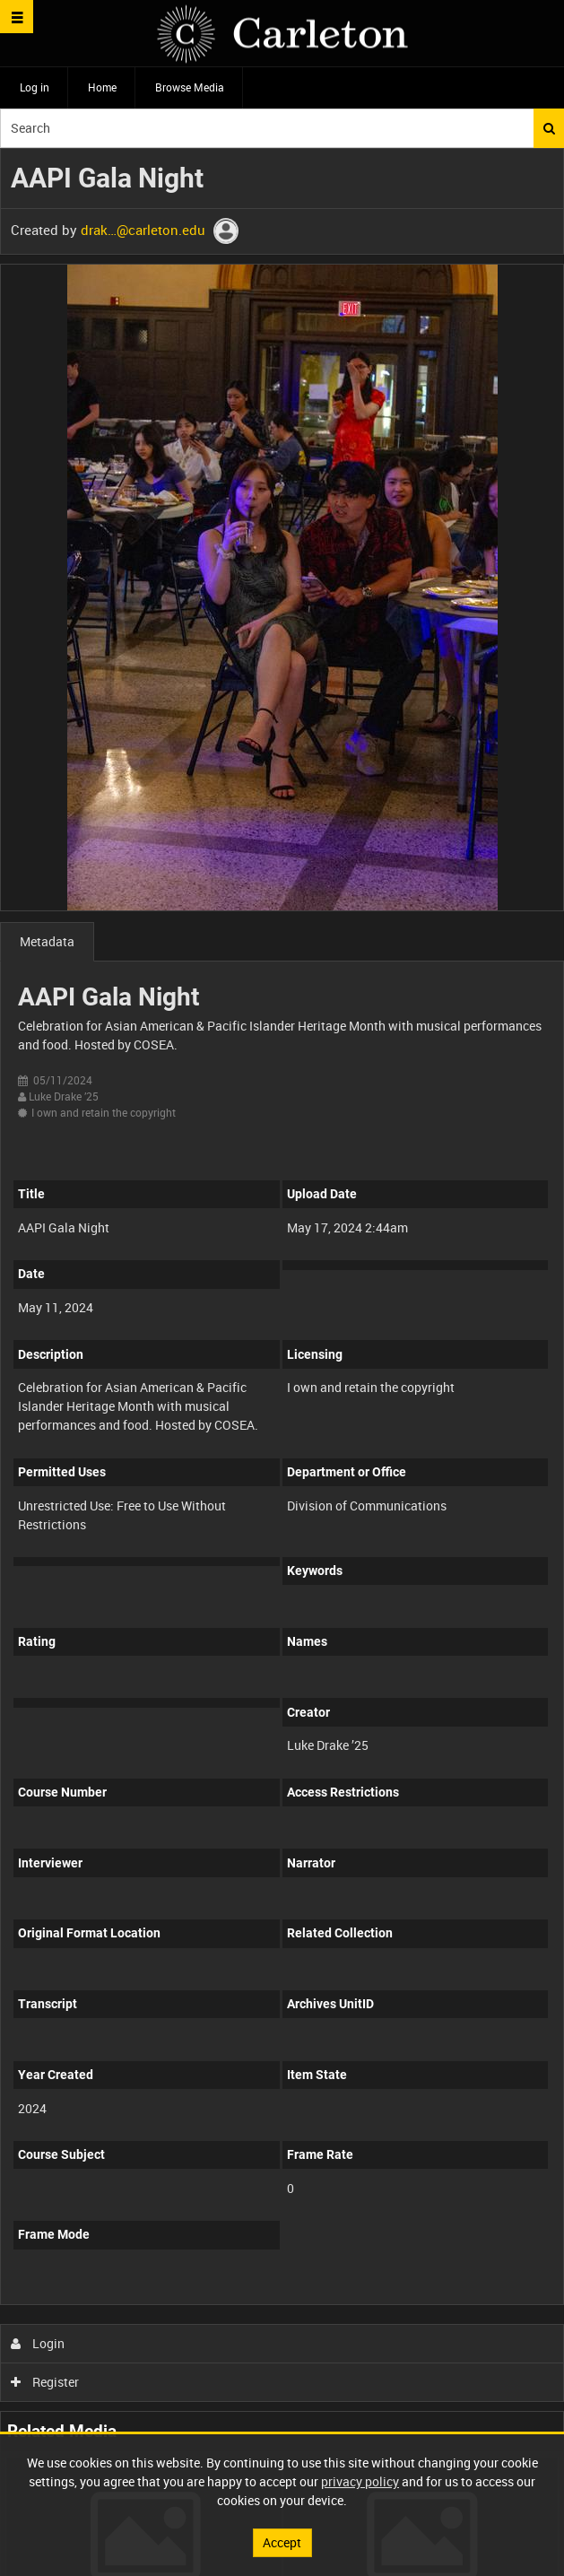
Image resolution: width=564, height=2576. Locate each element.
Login (38, 2343)
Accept (282, 2542)
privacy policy (360, 2481)
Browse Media (189, 87)
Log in (34, 87)
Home (102, 87)
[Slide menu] (16, 16)
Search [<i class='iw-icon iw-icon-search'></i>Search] (549, 128)
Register (45, 2381)
